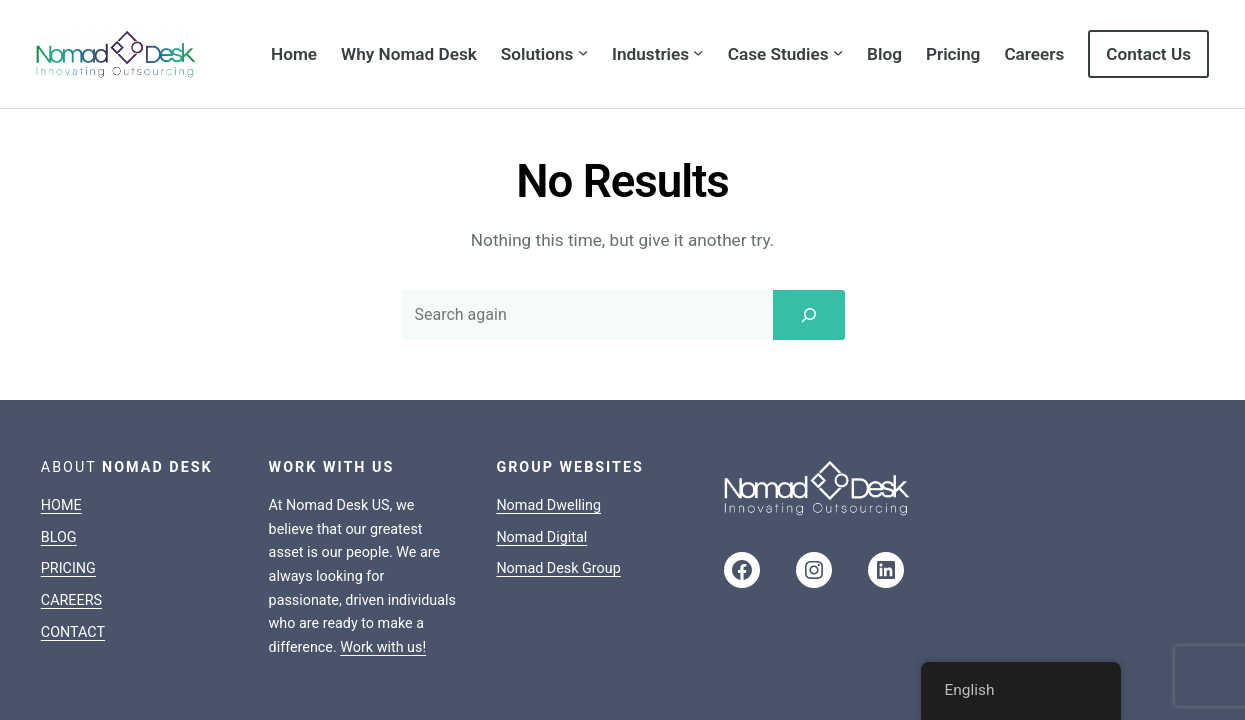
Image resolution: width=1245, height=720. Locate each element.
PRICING (68, 491)
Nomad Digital (541, 459)
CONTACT (73, 554)
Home (294, 54)
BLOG (59, 459)
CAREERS (71, 523)
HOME (61, 428)
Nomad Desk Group (558, 491)
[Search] (809, 238)
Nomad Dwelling (548, 428)
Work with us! (383, 570)
